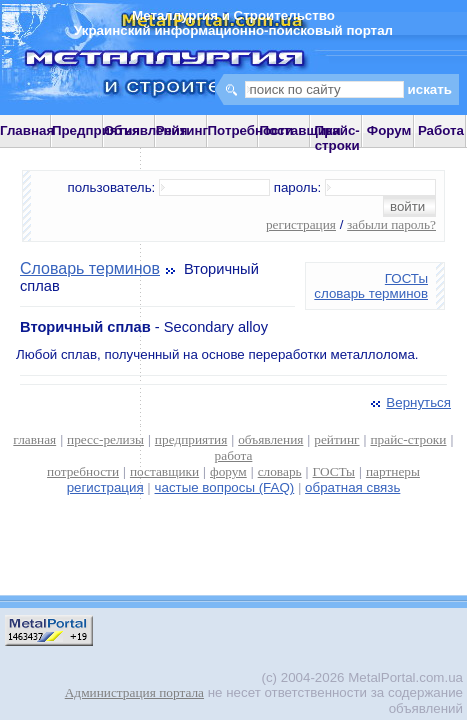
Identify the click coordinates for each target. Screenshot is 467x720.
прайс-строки (408, 439)
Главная (27, 130)
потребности (83, 471)
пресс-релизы (105, 439)
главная (34, 439)
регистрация (301, 224)
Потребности (251, 130)
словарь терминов (371, 293)
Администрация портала (134, 692)
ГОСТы (406, 278)
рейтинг (336, 439)
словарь (280, 471)
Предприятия (96, 130)
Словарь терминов (90, 268)
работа (234, 455)
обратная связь (352, 487)
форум (228, 471)
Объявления (146, 130)
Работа (441, 130)
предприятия (191, 439)
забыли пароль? (391, 224)
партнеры (393, 471)
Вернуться (409, 402)
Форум (389, 130)
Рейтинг (182, 130)
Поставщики (299, 130)
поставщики (164, 471)
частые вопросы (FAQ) (225, 487)
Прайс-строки (337, 138)
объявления (270, 439)
